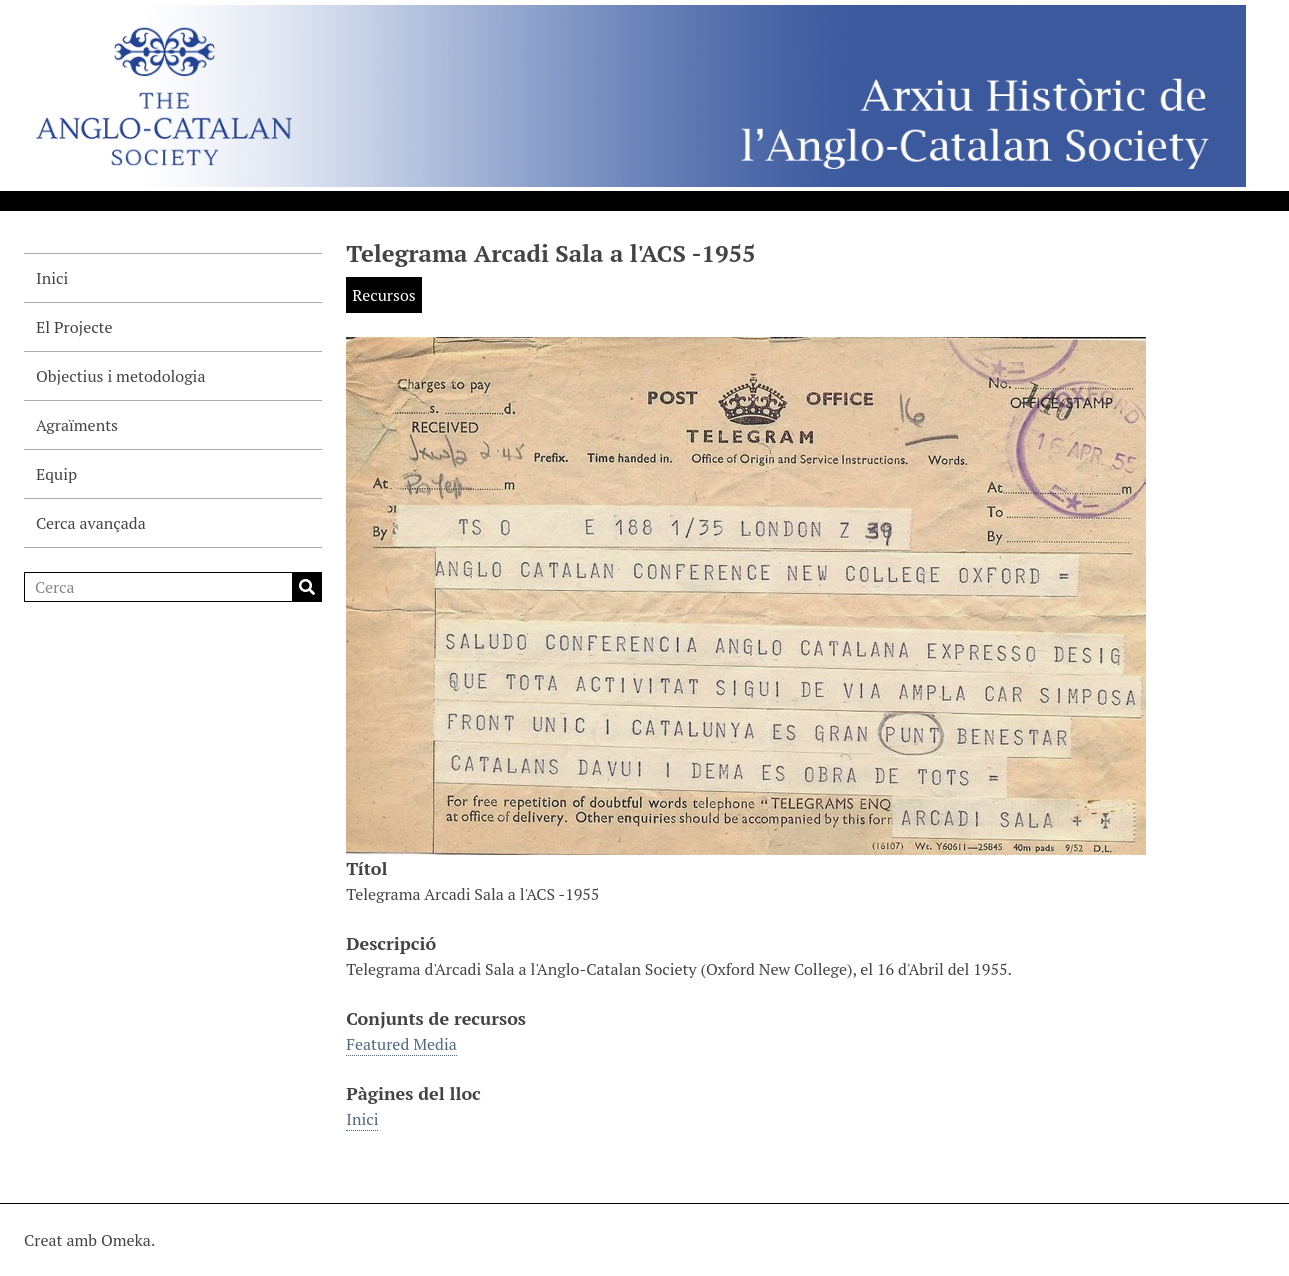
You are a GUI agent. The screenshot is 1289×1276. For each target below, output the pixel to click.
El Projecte (74, 327)
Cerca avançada (91, 523)
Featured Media (401, 1044)
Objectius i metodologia (120, 376)
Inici (52, 278)
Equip (56, 474)
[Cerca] (173, 587)
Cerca (307, 587)
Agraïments (77, 425)
